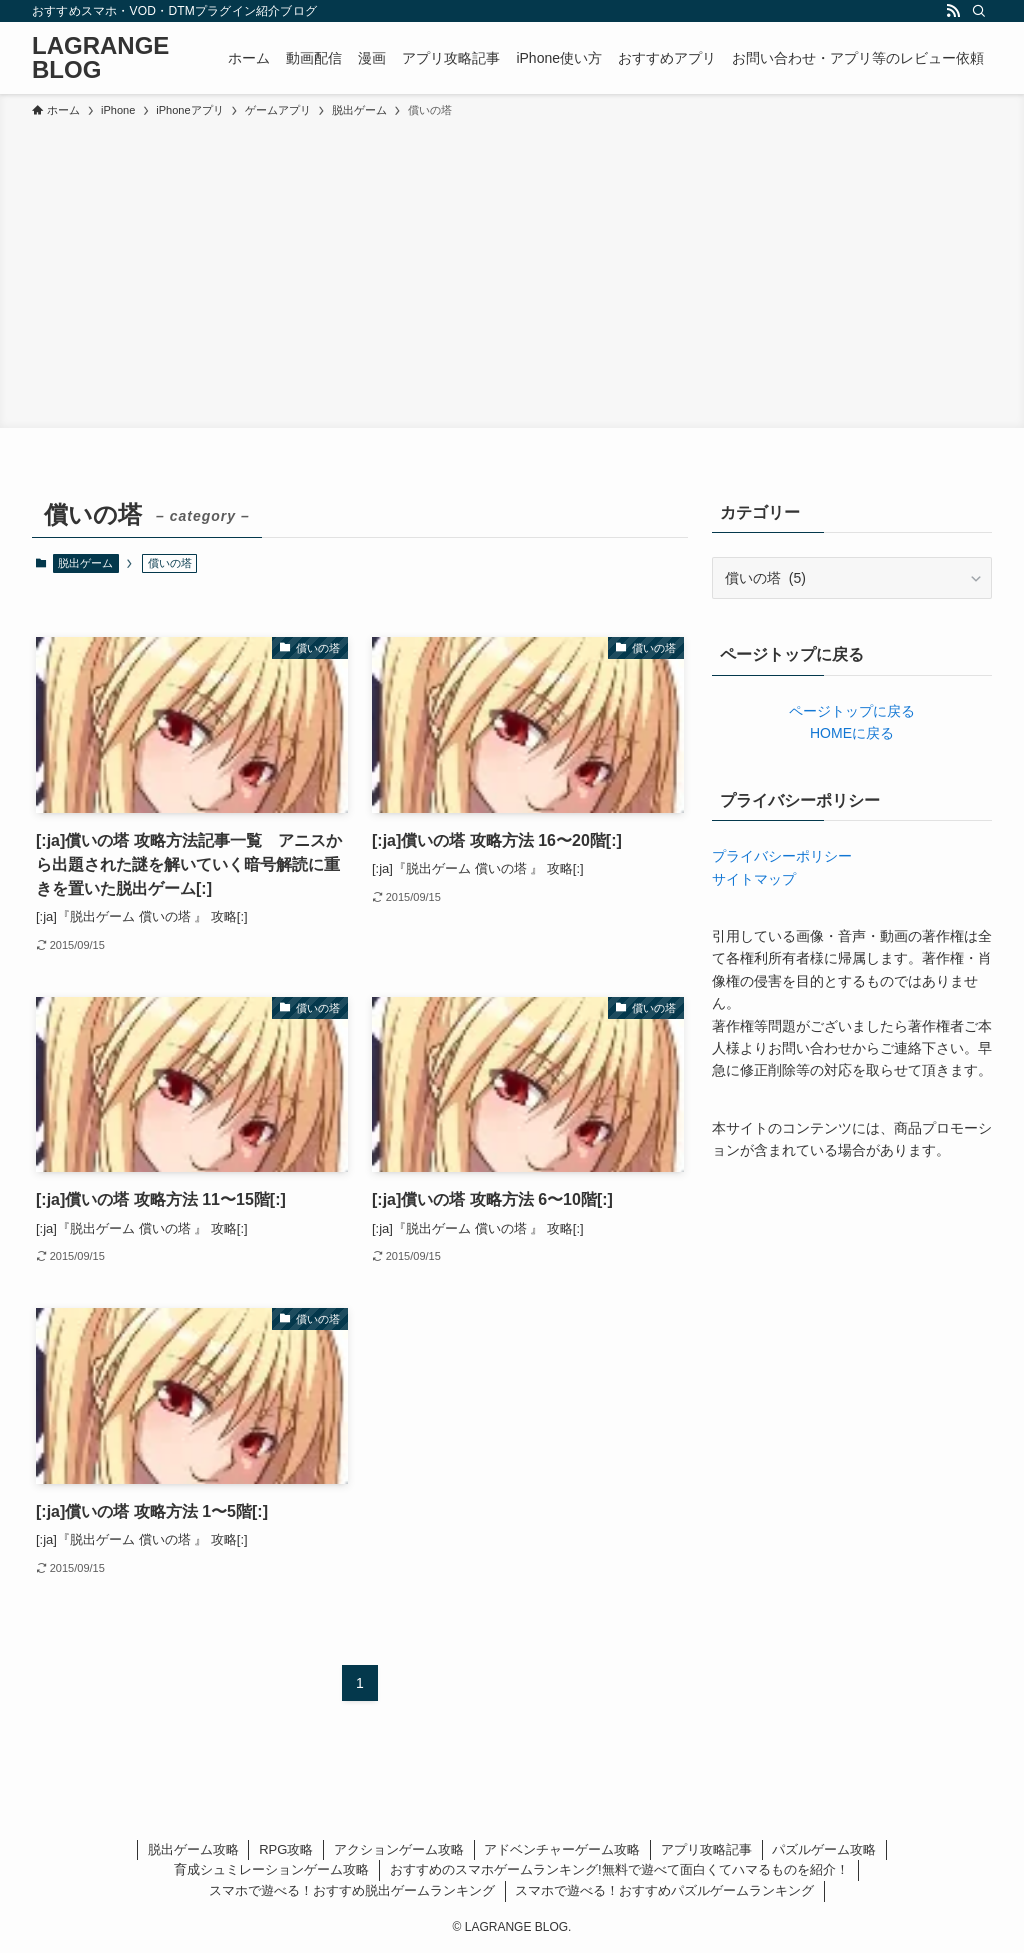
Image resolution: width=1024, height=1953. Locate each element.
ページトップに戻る (852, 711)
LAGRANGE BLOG (100, 58)
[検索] (979, 11)
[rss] (953, 11)
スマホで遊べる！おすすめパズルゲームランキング (664, 1890)
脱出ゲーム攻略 (193, 1849)
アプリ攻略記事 (706, 1849)
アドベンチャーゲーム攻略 (562, 1849)
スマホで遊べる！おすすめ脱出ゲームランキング (352, 1890)
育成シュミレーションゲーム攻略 (271, 1869)
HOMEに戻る (852, 733)
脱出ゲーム (85, 563)
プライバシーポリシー (782, 856)
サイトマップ (754, 879)
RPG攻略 (286, 1849)
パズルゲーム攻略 (824, 1849)
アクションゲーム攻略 (399, 1849)
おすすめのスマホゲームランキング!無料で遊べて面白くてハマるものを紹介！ (619, 1869)
